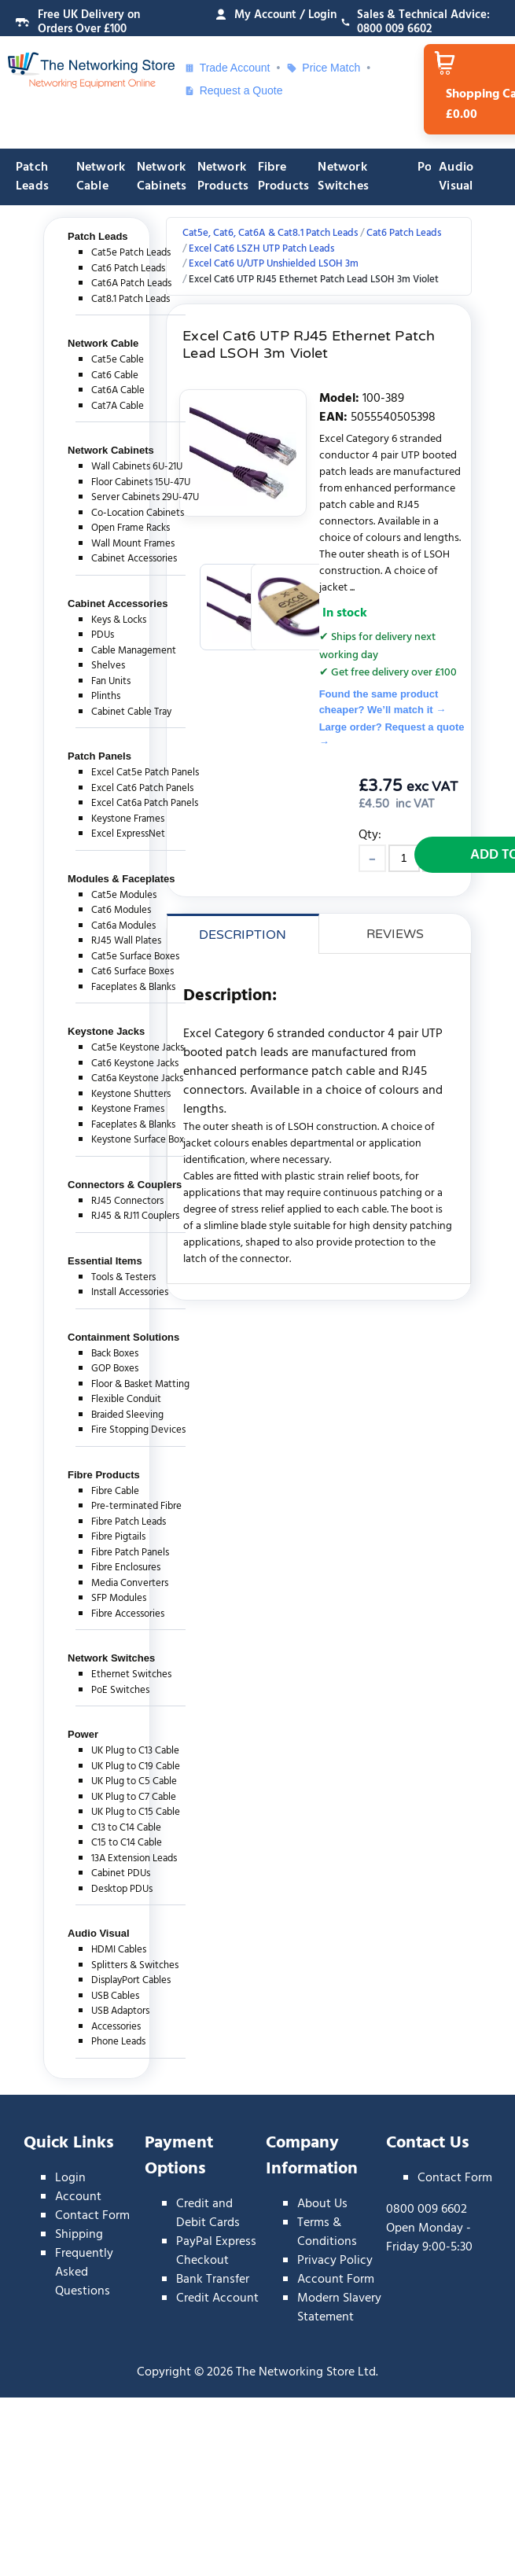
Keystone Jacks (106, 1031)
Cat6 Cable (114, 375)
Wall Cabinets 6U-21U (136, 466)
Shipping (79, 2235)
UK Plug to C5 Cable (134, 1781)
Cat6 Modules (121, 910)
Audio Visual (456, 177)
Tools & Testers (123, 1277)
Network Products (223, 177)
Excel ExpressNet (128, 834)
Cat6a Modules (123, 926)
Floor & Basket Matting (140, 1384)
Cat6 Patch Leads (128, 268)
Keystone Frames (127, 819)
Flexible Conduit (126, 1399)
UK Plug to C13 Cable (135, 1750)
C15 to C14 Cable (126, 1842)
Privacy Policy (335, 2260)
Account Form (335, 2279)
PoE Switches (120, 1690)
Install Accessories (129, 1292)
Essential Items (105, 1261)
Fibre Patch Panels (130, 1552)
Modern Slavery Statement (339, 2308)
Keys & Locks (118, 620)
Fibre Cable (115, 1491)
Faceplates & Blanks (133, 987)
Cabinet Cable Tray (131, 712)
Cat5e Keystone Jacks (137, 1048)
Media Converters (129, 1583)
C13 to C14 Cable (126, 1828)
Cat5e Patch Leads (131, 253)
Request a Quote (233, 90)
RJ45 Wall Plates (126, 941)
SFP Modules (118, 1598)
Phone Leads (118, 2041)
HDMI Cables (118, 1949)
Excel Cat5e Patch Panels (145, 772)
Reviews (395, 934)
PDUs (102, 635)
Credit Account (217, 2298)
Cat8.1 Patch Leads (130, 299)
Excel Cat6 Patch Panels (142, 788)
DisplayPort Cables (131, 1980)
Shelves (108, 665)
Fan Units (111, 681)
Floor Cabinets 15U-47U (140, 482)
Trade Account (227, 67)
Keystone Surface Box (137, 1140)
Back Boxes (114, 1353)
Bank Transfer (212, 2279)
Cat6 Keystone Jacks (134, 1063)
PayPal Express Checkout (216, 2251)
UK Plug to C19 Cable (135, 1766)
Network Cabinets (162, 177)
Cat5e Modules (123, 895)
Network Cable (100, 177)
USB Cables (115, 1996)
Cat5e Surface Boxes (135, 956)
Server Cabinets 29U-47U (145, 497)
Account (78, 2197)
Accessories (116, 2026)
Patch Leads (32, 177)
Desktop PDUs (122, 1889)
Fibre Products (284, 177)
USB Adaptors (120, 2011)
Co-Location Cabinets (137, 513)
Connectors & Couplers (125, 1184)
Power (83, 1734)
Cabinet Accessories (134, 558)
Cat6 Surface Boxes (132, 971)
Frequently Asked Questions (84, 2272)
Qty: (370, 835)
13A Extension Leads (134, 1858)
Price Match (323, 67)
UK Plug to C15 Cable (135, 1812)
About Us (322, 2204)
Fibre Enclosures (125, 1567)
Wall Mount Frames (133, 543)
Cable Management (133, 650)
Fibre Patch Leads (128, 1522)
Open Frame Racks (130, 528)
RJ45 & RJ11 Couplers (135, 1216)
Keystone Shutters (131, 1094)
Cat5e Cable (117, 359)
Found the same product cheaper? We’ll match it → (383, 702)
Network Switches (343, 177)
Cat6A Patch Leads (131, 283)
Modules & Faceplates (121, 879)
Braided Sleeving (127, 1415)
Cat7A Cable (117, 406)
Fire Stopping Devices (138, 1430)
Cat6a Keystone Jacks (137, 1078)
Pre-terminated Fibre (136, 1506)
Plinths (105, 696)
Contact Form (92, 2216)
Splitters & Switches (134, 1965)
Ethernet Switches (131, 1674)
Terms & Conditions (327, 2232)
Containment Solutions (123, 1337)
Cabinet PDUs (120, 1873)
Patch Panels (99, 756)
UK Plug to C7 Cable (133, 1797)
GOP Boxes (114, 1368)
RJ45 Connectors (127, 1201)
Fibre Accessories (127, 1614)
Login (70, 2178)
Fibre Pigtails (118, 1537)
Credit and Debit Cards (208, 2213)
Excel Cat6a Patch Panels (144, 803)
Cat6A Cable (118, 390)
